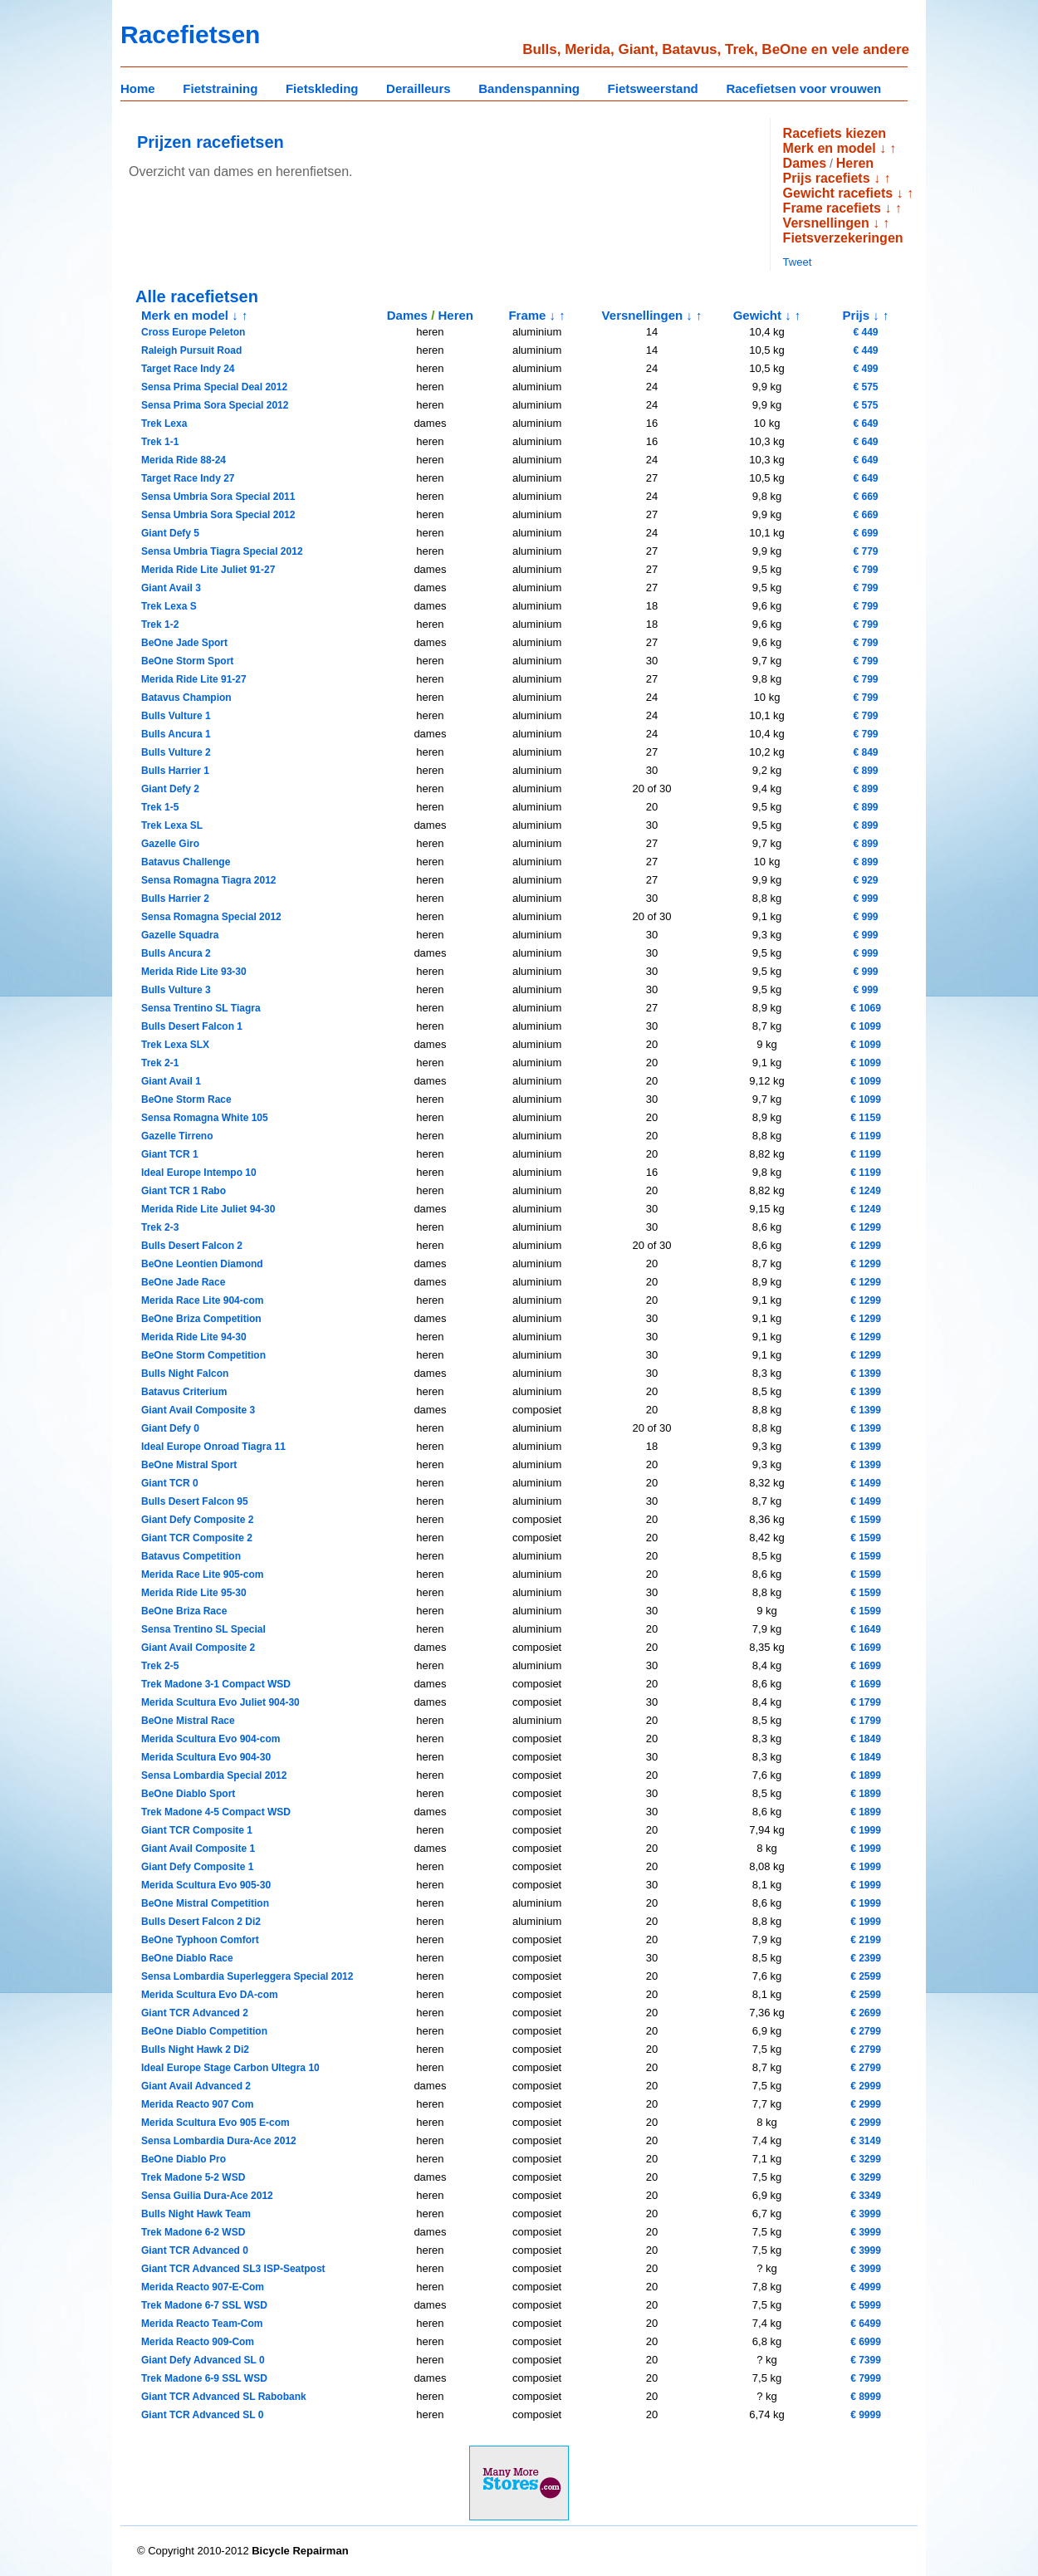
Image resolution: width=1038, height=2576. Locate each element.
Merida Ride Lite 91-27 (194, 679)
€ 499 (865, 369)
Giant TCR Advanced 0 (194, 2250)
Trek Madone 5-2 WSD (193, 2177)
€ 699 (865, 533)
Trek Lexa (164, 423)
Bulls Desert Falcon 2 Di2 (201, 1921)
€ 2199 (865, 1940)
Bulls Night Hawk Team (196, 2214)
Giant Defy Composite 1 (197, 1867)
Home (137, 88)
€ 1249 (865, 1191)
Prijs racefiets (826, 178)
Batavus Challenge (185, 862)
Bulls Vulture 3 (176, 990)
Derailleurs (418, 88)
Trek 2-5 (160, 1666)
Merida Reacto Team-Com (201, 2323)
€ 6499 (865, 2323)
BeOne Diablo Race (187, 1958)
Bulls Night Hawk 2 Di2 (195, 2049)
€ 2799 (865, 2031)
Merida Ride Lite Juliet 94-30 (208, 1209)
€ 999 (865, 898)
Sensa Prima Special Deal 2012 (214, 387)
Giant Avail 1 (171, 1081)
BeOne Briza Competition (201, 1319)
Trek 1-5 (160, 807)
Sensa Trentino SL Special (203, 1629)
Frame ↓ (532, 315)
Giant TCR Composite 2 (196, 1538)
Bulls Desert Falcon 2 (191, 1245)
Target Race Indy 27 (188, 478)
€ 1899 (865, 1775)
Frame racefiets (832, 208)
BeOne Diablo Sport (188, 1794)
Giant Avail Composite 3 (198, 1410)
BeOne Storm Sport (187, 661)
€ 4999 (865, 2287)
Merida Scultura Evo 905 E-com (215, 2122)
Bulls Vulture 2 (176, 752)
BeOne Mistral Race (188, 1720)
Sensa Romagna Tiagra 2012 (209, 880)
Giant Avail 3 (171, 588)
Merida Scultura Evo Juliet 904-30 (220, 1702)
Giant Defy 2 (170, 789)
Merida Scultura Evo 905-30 (206, 1885)
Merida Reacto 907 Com (197, 2104)
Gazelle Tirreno (177, 1136)
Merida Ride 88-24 (183, 460)
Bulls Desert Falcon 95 (194, 1501)
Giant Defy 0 (170, 1428)
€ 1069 (865, 1008)
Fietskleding (322, 88)
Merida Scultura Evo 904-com (210, 1739)
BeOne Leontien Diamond (202, 1264)
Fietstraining (220, 88)
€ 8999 (865, 2396)
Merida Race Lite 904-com (202, 1300)
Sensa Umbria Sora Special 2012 (218, 515)
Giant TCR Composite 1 (196, 1830)
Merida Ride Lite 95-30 (194, 1593)
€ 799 (865, 569)
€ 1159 (865, 1118)
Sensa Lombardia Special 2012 (213, 1775)
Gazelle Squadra (179, 935)
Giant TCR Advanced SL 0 (202, 2415)
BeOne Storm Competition (203, 1355)
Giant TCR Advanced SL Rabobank (223, 2396)
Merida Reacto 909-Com (197, 2342)
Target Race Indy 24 (188, 369)
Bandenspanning (529, 88)
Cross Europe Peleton (193, 332)
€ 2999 (865, 2086)
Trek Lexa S (169, 606)
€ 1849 (865, 1739)
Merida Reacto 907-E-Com (202, 2287)
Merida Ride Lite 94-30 (194, 1337)
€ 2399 (865, 1958)
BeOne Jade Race (183, 1282)
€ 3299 (865, 2159)
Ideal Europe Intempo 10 (199, 1172)
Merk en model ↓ (834, 148)
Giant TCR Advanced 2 (194, 2013)
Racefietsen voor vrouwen (803, 88)
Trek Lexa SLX (175, 1044)
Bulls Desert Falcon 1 (191, 1026)
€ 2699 (865, 2013)
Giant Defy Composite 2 (197, 1520)
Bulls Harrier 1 (175, 770)
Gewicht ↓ (762, 315)
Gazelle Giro (170, 844)
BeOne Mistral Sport (189, 1465)
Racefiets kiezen (835, 133)
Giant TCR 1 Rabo (183, 1191)
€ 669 (865, 496)
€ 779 (865, 551)
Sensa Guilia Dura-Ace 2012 (207, 2195)
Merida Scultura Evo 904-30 (206, 1757)
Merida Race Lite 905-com (202, 1574)
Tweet (797, 262)
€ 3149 (865, 2141)
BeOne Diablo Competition (204, 2031)
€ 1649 (865, 1629)
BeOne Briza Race (184, 1611)
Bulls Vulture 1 (176, 716)
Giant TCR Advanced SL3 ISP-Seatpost (233, 2269)
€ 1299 (865, 1227)
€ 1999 (865, 1830)
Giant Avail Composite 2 (198, 1647)
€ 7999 (865, 2378)
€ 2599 (865, 1976)
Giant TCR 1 (169, 1154)
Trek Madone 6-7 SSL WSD (204, 2305)
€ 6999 (865, 2342)
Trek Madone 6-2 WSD (193, 2232)
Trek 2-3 (160, 1227)
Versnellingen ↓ (831, 223)
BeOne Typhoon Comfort (200, 1940)
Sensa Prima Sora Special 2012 (214, 405)
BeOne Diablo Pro (183, 2159)
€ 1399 (865, 1373)
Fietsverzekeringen (843, 238)
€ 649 (865, 423)
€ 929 (865, 880)
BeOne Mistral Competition (205, 1903)
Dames (804, 163)
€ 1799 (865, 1702)
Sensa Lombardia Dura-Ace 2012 (218, 2141)
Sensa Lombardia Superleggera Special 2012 (247, 1976)
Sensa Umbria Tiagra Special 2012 (222, 551)
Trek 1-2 (160, 624)
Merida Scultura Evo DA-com (209, 1995)
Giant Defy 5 (170, 533)
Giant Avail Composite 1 (198, 1848)
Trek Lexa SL (172, 825)
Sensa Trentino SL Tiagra (201, 1008)
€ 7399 (865, 2360)
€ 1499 (865, 1483)
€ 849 (865, 752)
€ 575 (865, 387)
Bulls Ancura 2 (176, 953)
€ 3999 (865, 2214)
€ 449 (865, 332)
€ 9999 (865, 2415)
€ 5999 (865, 2305)
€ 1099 (865, 1026)
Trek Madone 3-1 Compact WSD (216, 1684)
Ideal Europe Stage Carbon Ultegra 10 (230, 2068)
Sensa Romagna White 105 (204, 1118)
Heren (855, 163)
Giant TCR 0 (169, 1483)
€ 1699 (865, 1647)
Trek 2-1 (160, 1063)
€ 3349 (865, 2195)
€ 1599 (865, 1520)
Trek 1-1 (160, 442)
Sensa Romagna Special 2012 (211, 917)
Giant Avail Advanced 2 (196, 2086)
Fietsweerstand (653, 88)
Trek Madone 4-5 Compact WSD (216, 1812)
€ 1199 (865, 1136)
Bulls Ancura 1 (176, 734)
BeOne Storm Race (186, 1099)
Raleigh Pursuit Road (191, 350)
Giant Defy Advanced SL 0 (203, 2360)
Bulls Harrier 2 (175, 898)
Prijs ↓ (861, 315)
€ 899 (865, 770)
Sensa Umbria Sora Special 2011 (218, 496)
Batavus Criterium (184, 1392)
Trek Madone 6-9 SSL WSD (204, 2378)
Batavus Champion (186, 697)
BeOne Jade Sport (184, 643)
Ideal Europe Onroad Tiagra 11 (213, 1446)
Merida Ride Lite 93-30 (194, 971)
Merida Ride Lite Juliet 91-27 (208, 569)
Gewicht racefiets (838, 193)
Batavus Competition (191, 1556)
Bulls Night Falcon (184, 1373)
